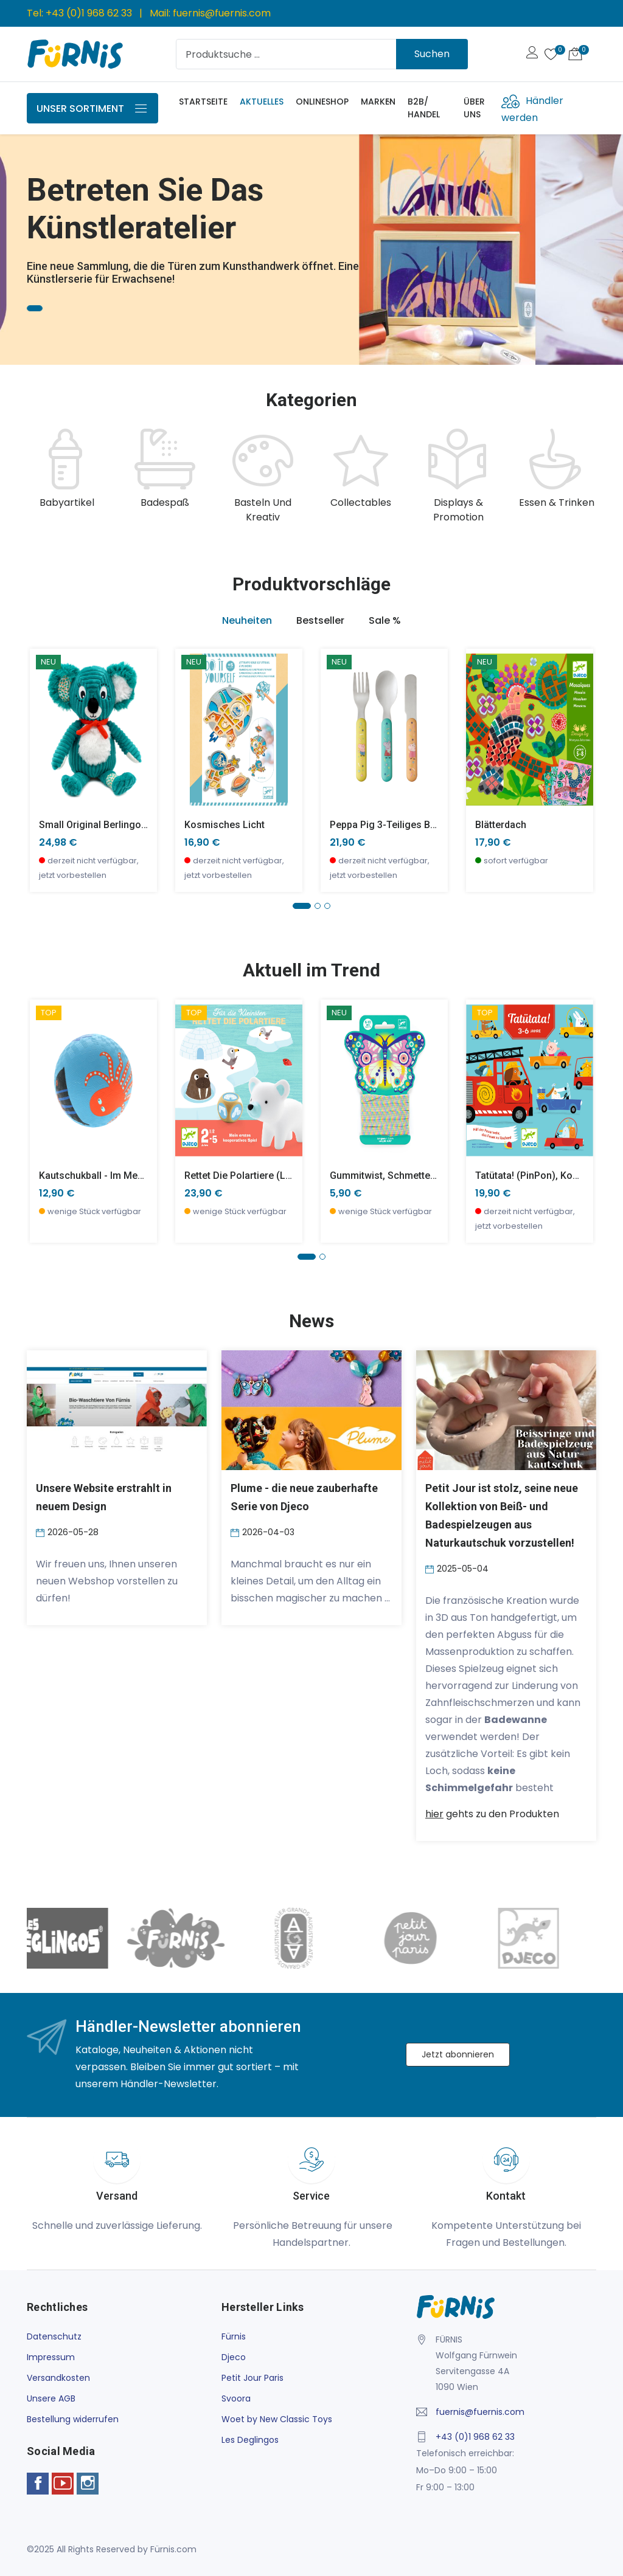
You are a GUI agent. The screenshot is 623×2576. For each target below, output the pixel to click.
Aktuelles (262, 101)
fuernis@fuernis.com (222, 13)
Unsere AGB (51, 2398)
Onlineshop (322, 101)
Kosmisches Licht (224, 824)
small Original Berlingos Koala (107, 824)
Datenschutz (54, 2336)
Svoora (236, 2398)
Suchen (432, 54)
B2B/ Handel (424, 107)
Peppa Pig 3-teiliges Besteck (395, 824)
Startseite (203, 101)
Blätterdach (500, 824)
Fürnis (233, 2336)
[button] (302, 906)
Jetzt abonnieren (458, 2054)
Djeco (233, 2357)
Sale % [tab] (385, 620)
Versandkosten (58, 2378)
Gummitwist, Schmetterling (390, 1175)
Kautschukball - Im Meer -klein (107, 1175)
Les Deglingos (250, 2440)
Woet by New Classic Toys (276, 2419)
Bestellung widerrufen (73, 2419)
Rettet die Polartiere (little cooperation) (274, 1175)
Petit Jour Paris (252, 2378)
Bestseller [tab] (320, 620)
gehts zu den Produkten (492, 1814)
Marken (378, 101)
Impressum (51, 2357)
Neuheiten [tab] (247, 620)
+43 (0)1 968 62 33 (89, 13)
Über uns (474, 107)
